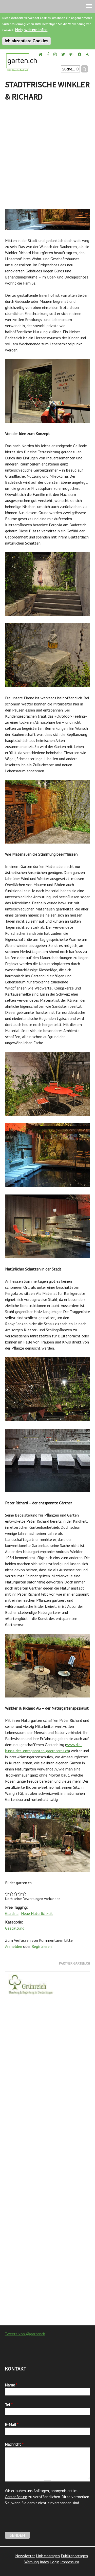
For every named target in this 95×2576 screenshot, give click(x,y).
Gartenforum (16, 2496)
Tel (9, 2404)
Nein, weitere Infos (31, 29)
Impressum (69, 2561)
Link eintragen (48, 2555)
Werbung (31, 2561)
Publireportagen (74, 2555)
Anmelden (13, 1946)
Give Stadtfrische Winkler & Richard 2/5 (11, 1894)
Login (54, 2561)
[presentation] (43, 2522)
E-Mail (11, 2424)
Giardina (11, 1913)
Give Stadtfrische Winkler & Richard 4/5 (20, 1894)
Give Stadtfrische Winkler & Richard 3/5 (16, 1894)
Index (44, 2561)
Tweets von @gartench (25, 2333)
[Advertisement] (47, 156)
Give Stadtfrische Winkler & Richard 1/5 (7, 1894)
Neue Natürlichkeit (37, 1913)
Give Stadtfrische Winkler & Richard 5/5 (24, 1894)
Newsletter (25, 2555)
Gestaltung (14, 1928)
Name (11, 2384)
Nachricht (14, 2444)
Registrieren (42, 1946)
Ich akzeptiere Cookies (26, 41)
